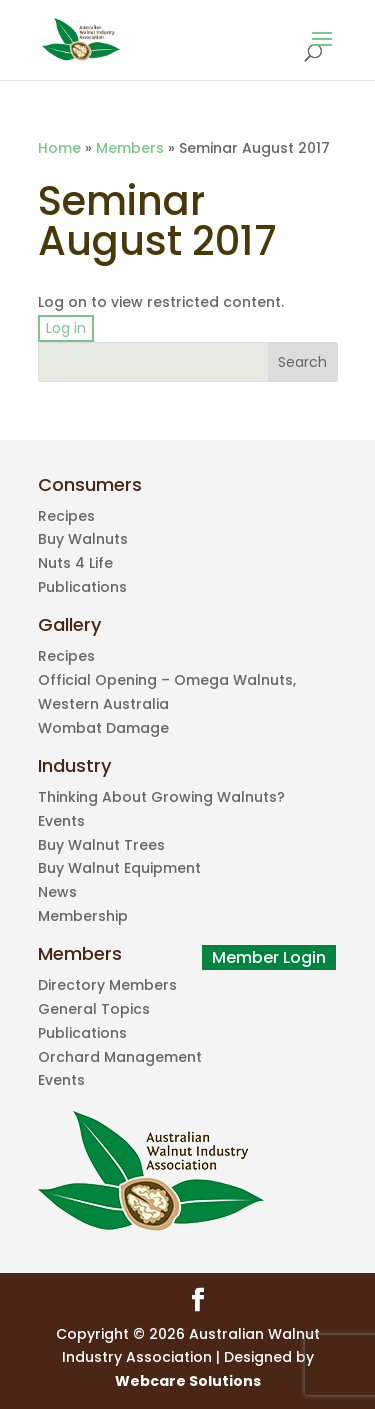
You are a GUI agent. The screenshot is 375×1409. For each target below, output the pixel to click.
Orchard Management (120, 1057)
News (57, 892)
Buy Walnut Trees (101, 845)
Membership (83, 916)
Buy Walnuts (83, 539)
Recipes (66, 516)
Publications (82, 587)
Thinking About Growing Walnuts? (161, 797)
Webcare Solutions (188, 1381)
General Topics (94, 1009)
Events (61, 821)
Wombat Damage (103, 728)
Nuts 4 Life (75, 563)
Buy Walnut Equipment (119, 868)
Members (130, 148)
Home (59, 148)
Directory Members (107, 985)
